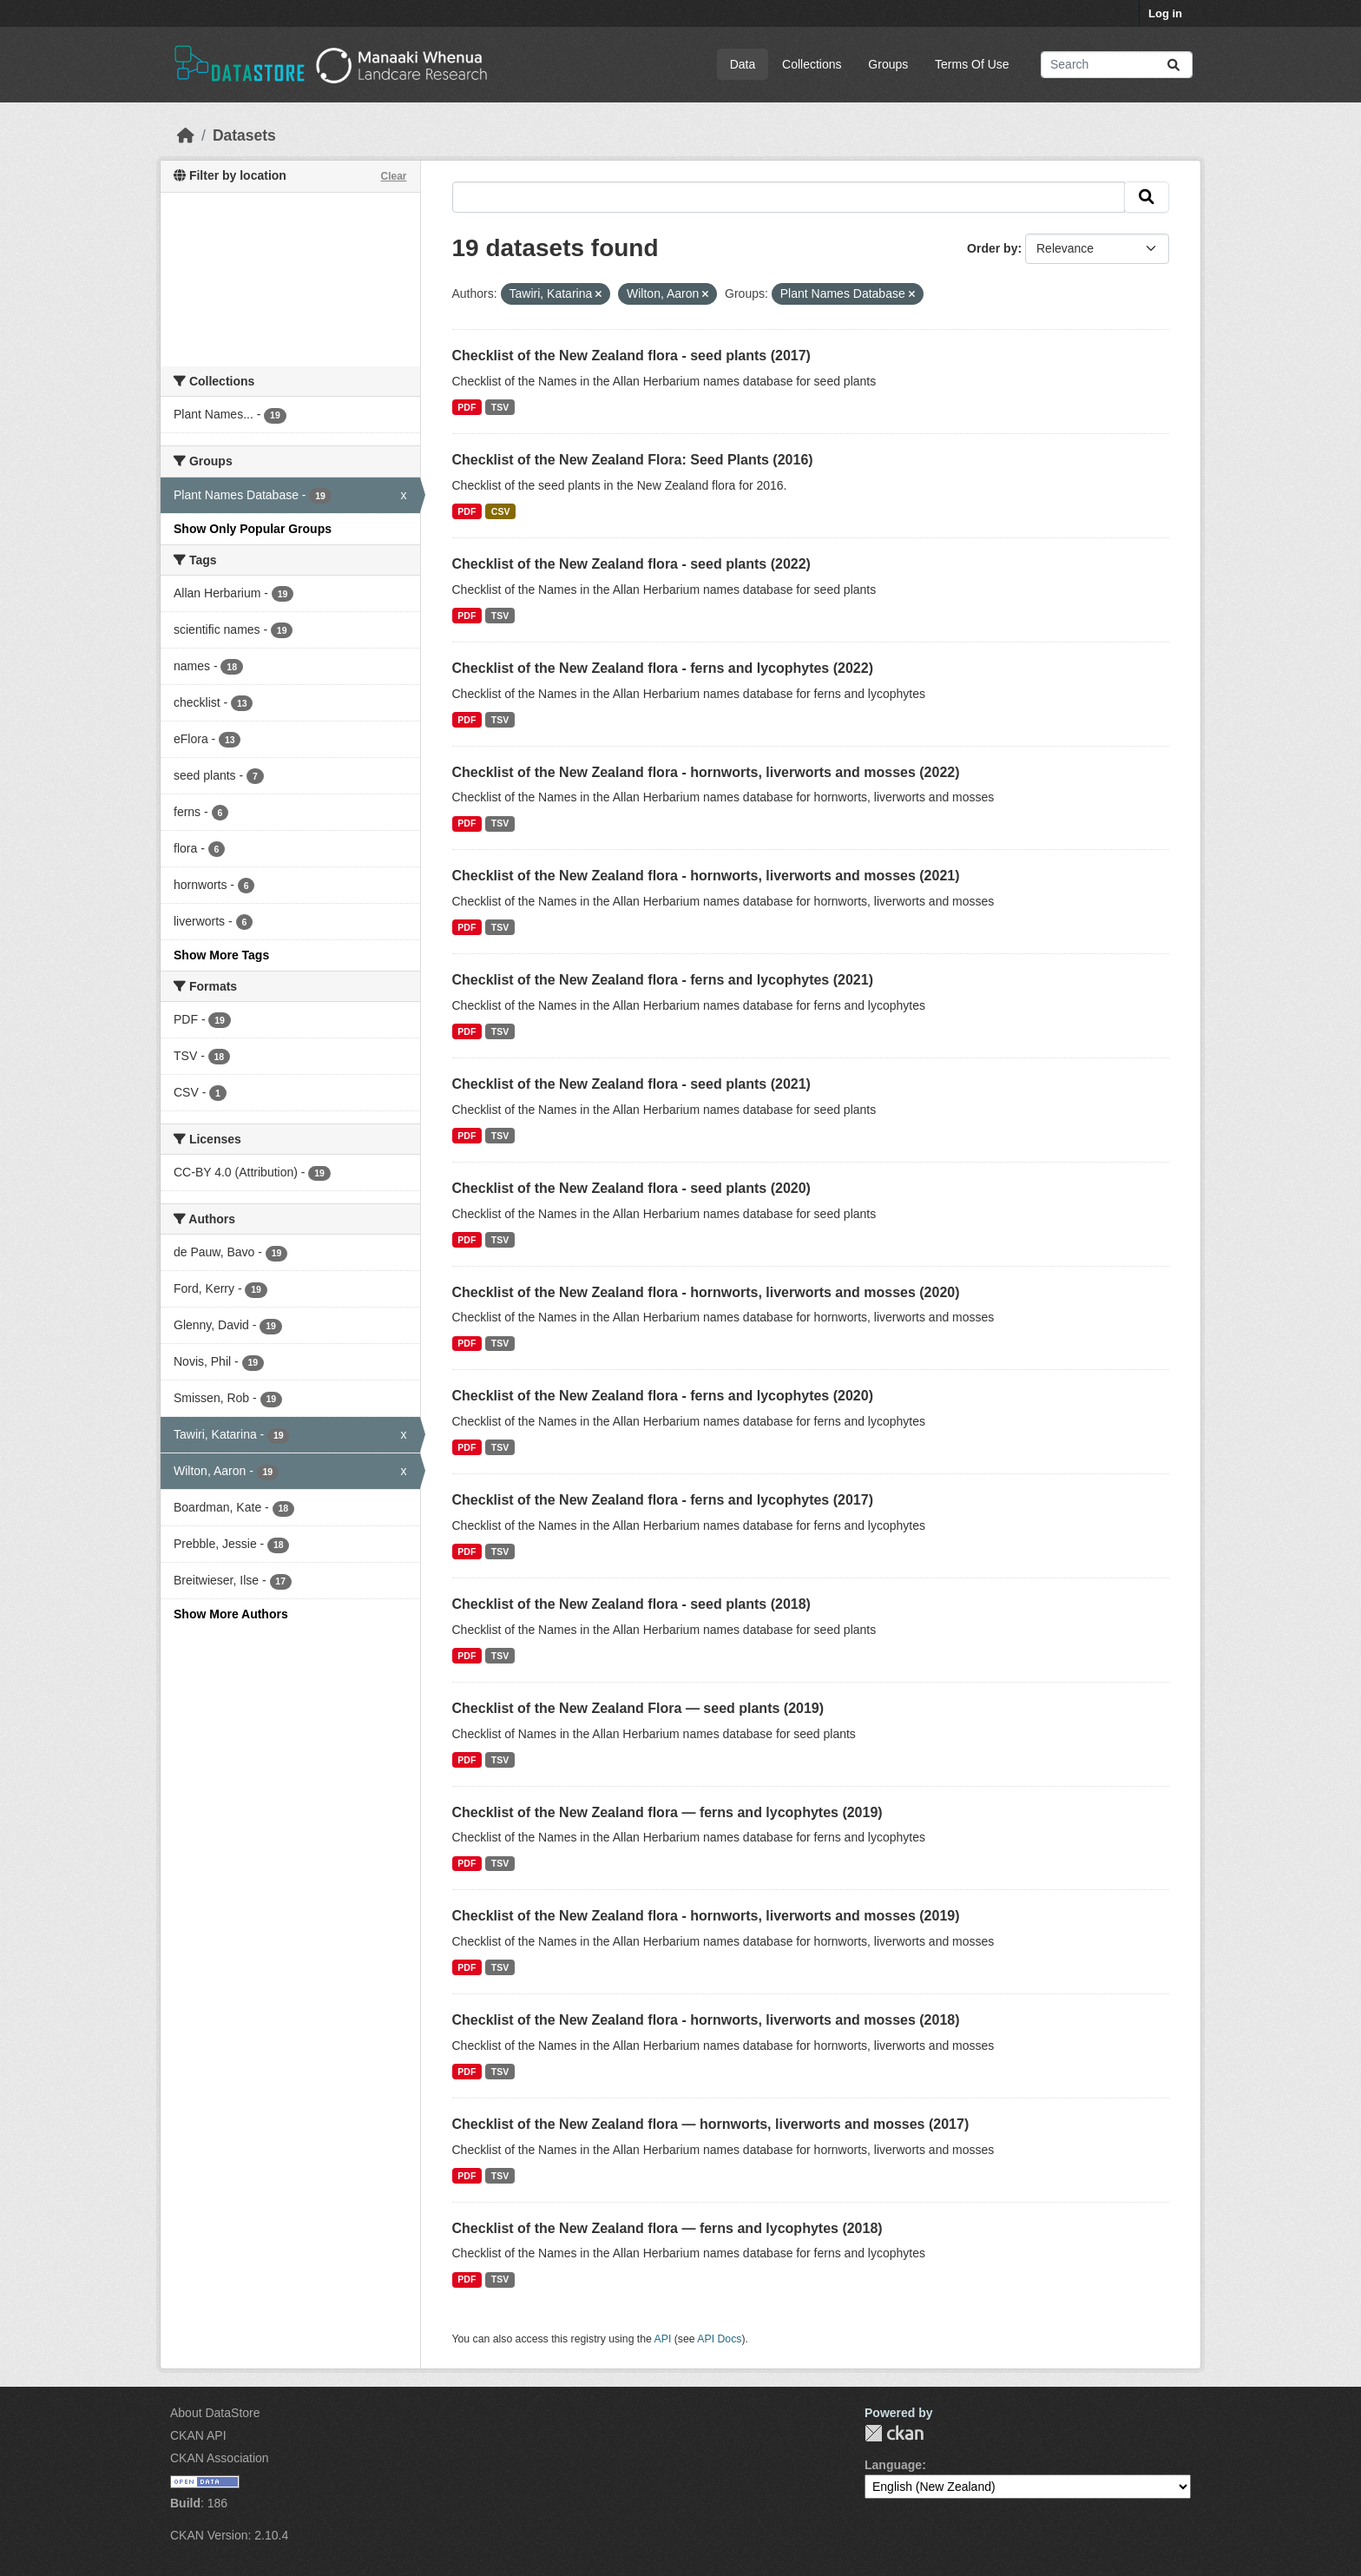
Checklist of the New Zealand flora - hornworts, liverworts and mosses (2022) (706, 772)
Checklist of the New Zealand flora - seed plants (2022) (631, 564)
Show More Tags (221, 955)
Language (893, 2465)
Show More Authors (231, 1614)
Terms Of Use (972, 64)
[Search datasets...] (1117, 64)
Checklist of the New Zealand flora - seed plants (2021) (631, 1084)
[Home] (185, 135)
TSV (500, 407)
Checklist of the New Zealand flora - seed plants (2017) (631, 355)
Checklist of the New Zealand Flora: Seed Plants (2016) (632, 459)
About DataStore (215, 2413)
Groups (888, 64)
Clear (393, 176)
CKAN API (198, 2435)
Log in (1165, 13)
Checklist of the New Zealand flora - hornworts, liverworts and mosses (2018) (706, 2020)
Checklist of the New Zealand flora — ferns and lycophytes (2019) (667, 1812)
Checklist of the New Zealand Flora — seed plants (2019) (638, 1708)
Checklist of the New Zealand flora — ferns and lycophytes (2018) (667, 2228)
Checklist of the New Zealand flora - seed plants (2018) (631, 1604)
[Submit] (1173, 64)
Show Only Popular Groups (253, 529)
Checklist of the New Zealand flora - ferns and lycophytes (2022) (662, 668)
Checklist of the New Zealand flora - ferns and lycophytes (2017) (662, 1499)
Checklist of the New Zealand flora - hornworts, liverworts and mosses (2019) (706, 1915)
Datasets (244, 135)
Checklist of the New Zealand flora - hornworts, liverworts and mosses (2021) (706, 875)
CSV (500, 511)
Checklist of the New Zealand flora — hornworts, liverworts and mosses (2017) (711, 2124)
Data (743, 64)
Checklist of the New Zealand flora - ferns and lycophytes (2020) (662, 1395)
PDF (466, 407)
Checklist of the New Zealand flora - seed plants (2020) (631, 1188)
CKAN (894, 2433)
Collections (811, 64)
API (663, 2339)
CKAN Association (219, 2458)
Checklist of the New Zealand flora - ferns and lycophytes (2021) (662, 979)
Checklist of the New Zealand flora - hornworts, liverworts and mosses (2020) (706, 1292)
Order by (992, 248)
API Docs (719, 2339)
